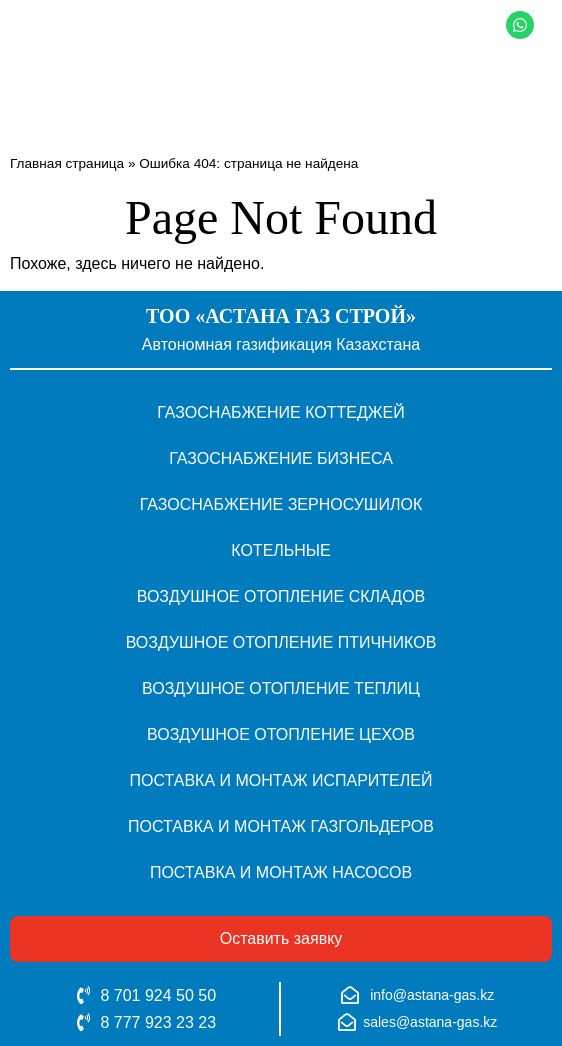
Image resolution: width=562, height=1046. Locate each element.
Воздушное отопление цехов (281, 734)
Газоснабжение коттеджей (281, 412)
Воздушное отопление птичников (281, 642)
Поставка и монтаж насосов (281, 872)
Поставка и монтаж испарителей (281, 780)
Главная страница (67, 163)
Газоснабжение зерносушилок (281, 504)
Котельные (280, 550)
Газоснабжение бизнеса (281, 458)
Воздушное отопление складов (281, 596)
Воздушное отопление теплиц (281, 688)
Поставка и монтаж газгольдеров (281, 826)
